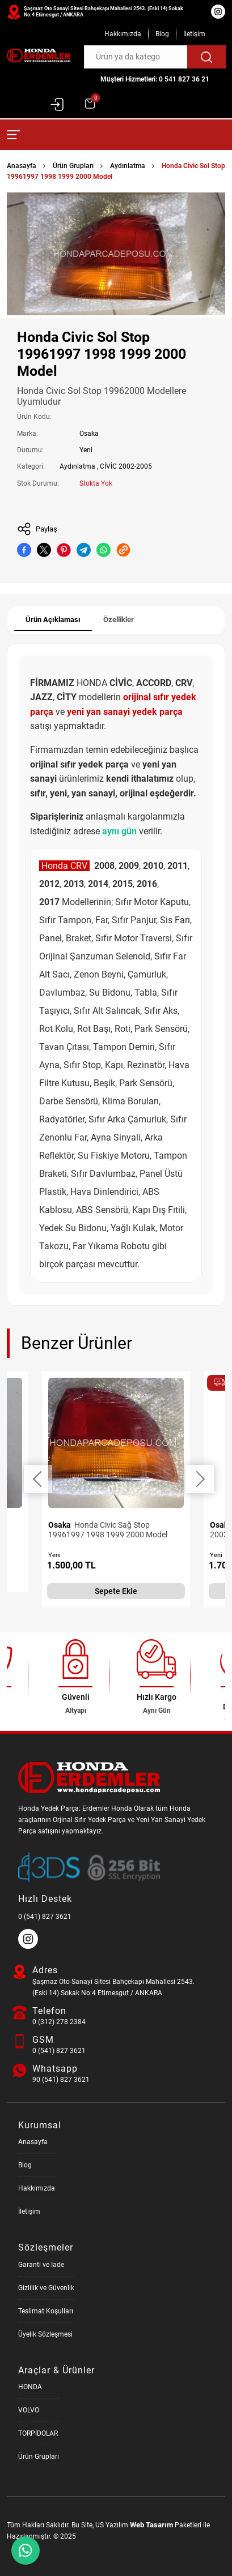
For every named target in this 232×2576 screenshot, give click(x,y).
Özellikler (118, 619)
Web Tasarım (151, 2525)
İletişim (194, 34)
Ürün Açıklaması (53, 619)
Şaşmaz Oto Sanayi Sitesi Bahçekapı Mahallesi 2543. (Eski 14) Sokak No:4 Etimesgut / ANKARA (103, 12)
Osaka (89, 434)
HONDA (30, 2387)
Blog (162, 34)
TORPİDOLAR (38, 2433)
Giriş (57, 104)
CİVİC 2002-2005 (126, 466)
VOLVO (28, 2410)
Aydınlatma (127, 166)
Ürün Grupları (73, 166)
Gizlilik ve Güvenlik (46, 2288)
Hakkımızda (122, 34)
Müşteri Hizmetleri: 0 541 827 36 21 (154, 79)
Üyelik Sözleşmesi (45, 2334)
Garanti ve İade (41, 2265)
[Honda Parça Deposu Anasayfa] (38, 55)
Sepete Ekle (116, 1591)
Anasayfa (21, 166)
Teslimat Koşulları (45, 2311)
